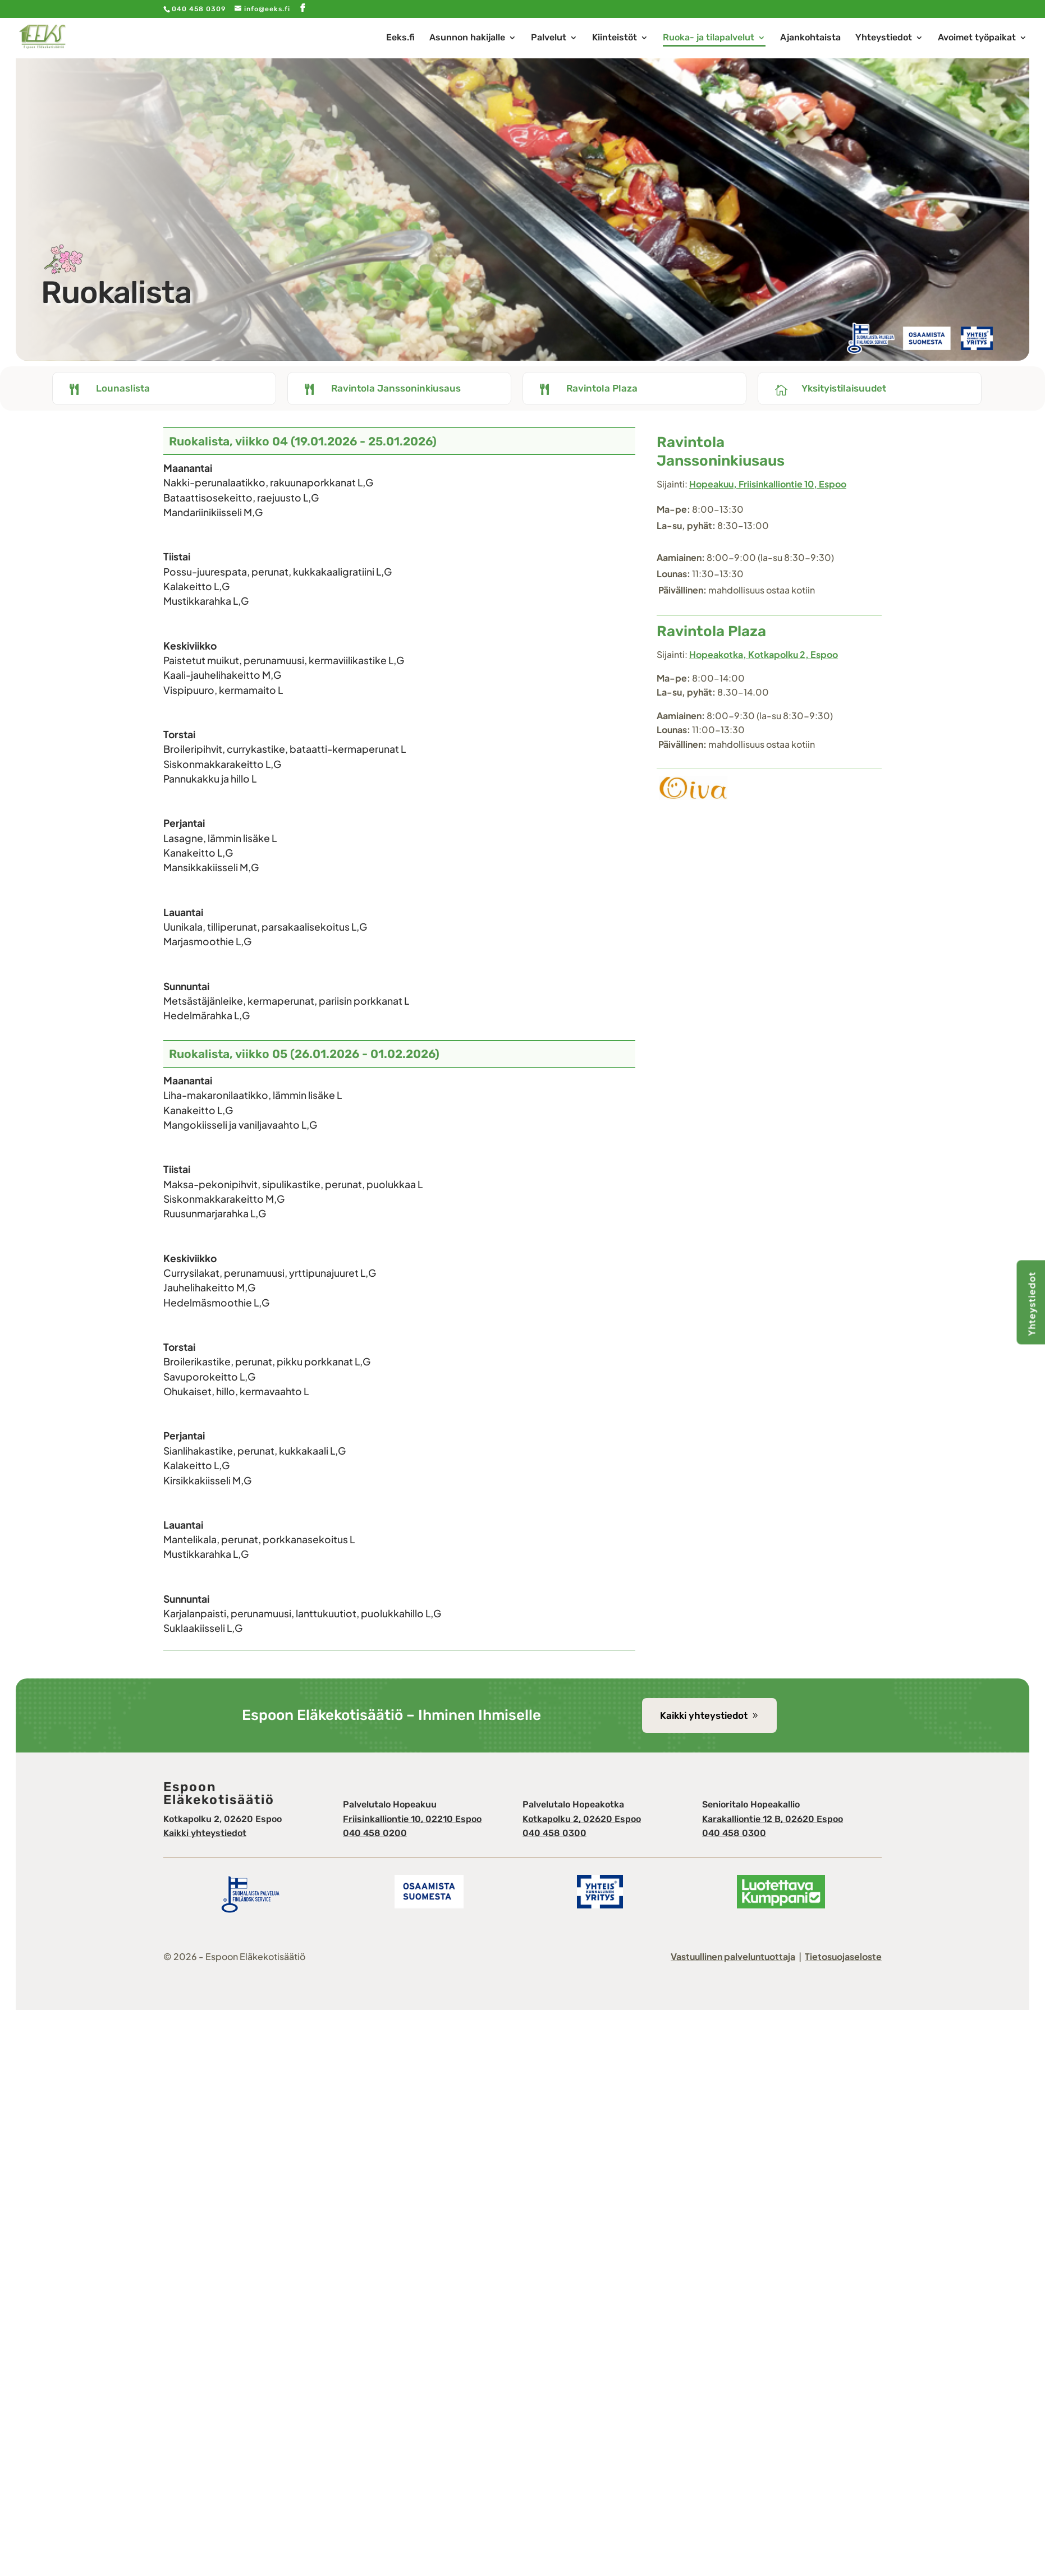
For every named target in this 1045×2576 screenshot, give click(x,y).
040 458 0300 (554, 1833)
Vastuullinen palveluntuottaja (733, 1956)
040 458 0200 (375, 1833)
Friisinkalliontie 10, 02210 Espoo (412, 1819)
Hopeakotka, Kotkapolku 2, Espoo (763, 654)
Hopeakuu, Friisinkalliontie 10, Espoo (767, 484)
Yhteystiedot (1032, 1304)
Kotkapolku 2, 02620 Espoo (581, 1819)
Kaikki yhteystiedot (704, 1715)
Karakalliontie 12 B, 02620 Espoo (772, 1819)
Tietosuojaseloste (843, 1956)
